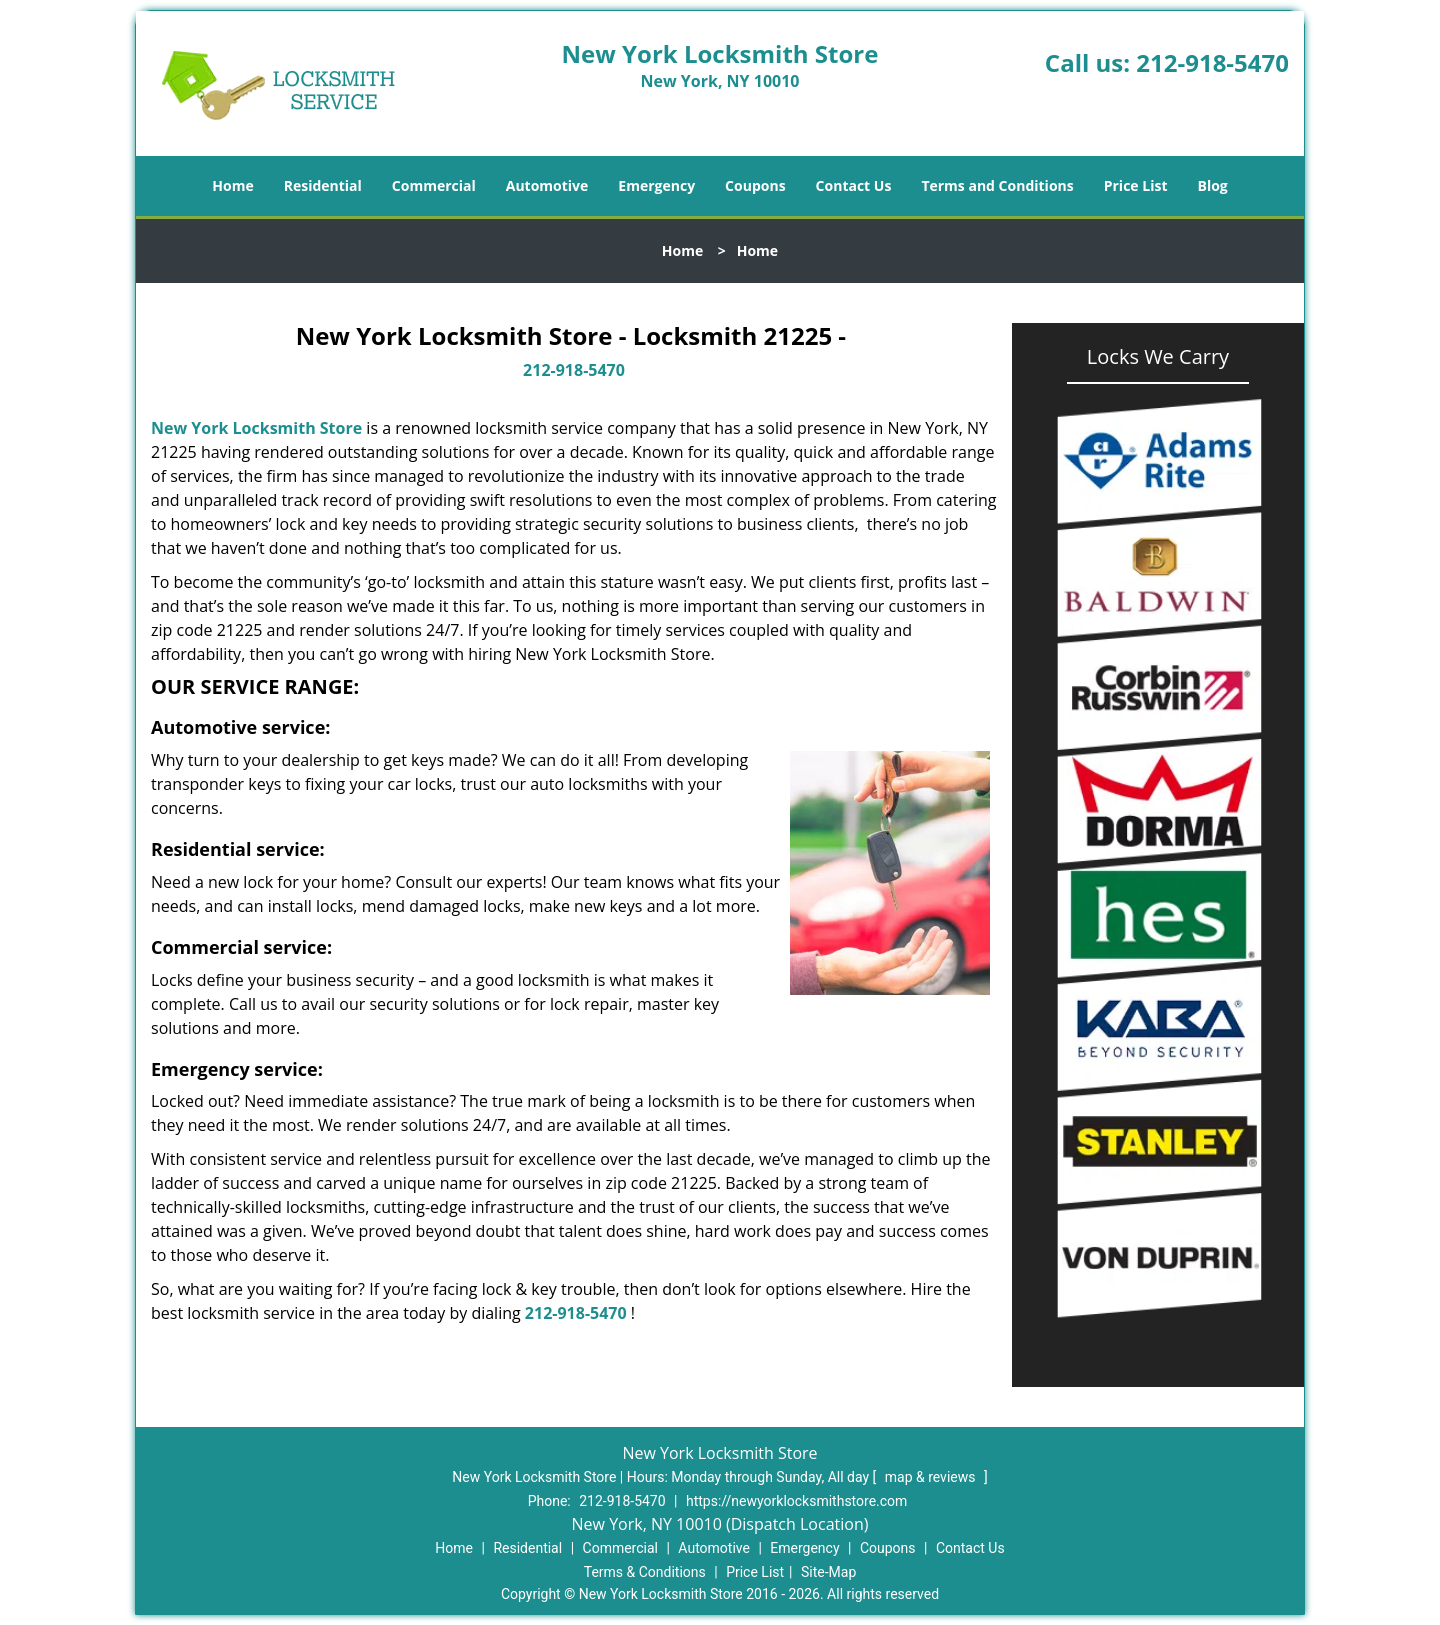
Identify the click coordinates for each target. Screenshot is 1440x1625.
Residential (323, 185)
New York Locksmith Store (256, 428)
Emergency (656, 185)
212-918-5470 (1212, 62)
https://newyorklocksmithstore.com (796, 1501)
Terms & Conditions (645, 1572)
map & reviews (932, 1477)
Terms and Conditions (997, 185)
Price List (1136, 185)
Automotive (547, 185)
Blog (1212, 185)
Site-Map (828, 1572)
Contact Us (854, 185)
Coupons (755, 185)
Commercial (434, 185)
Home (232, 185)
